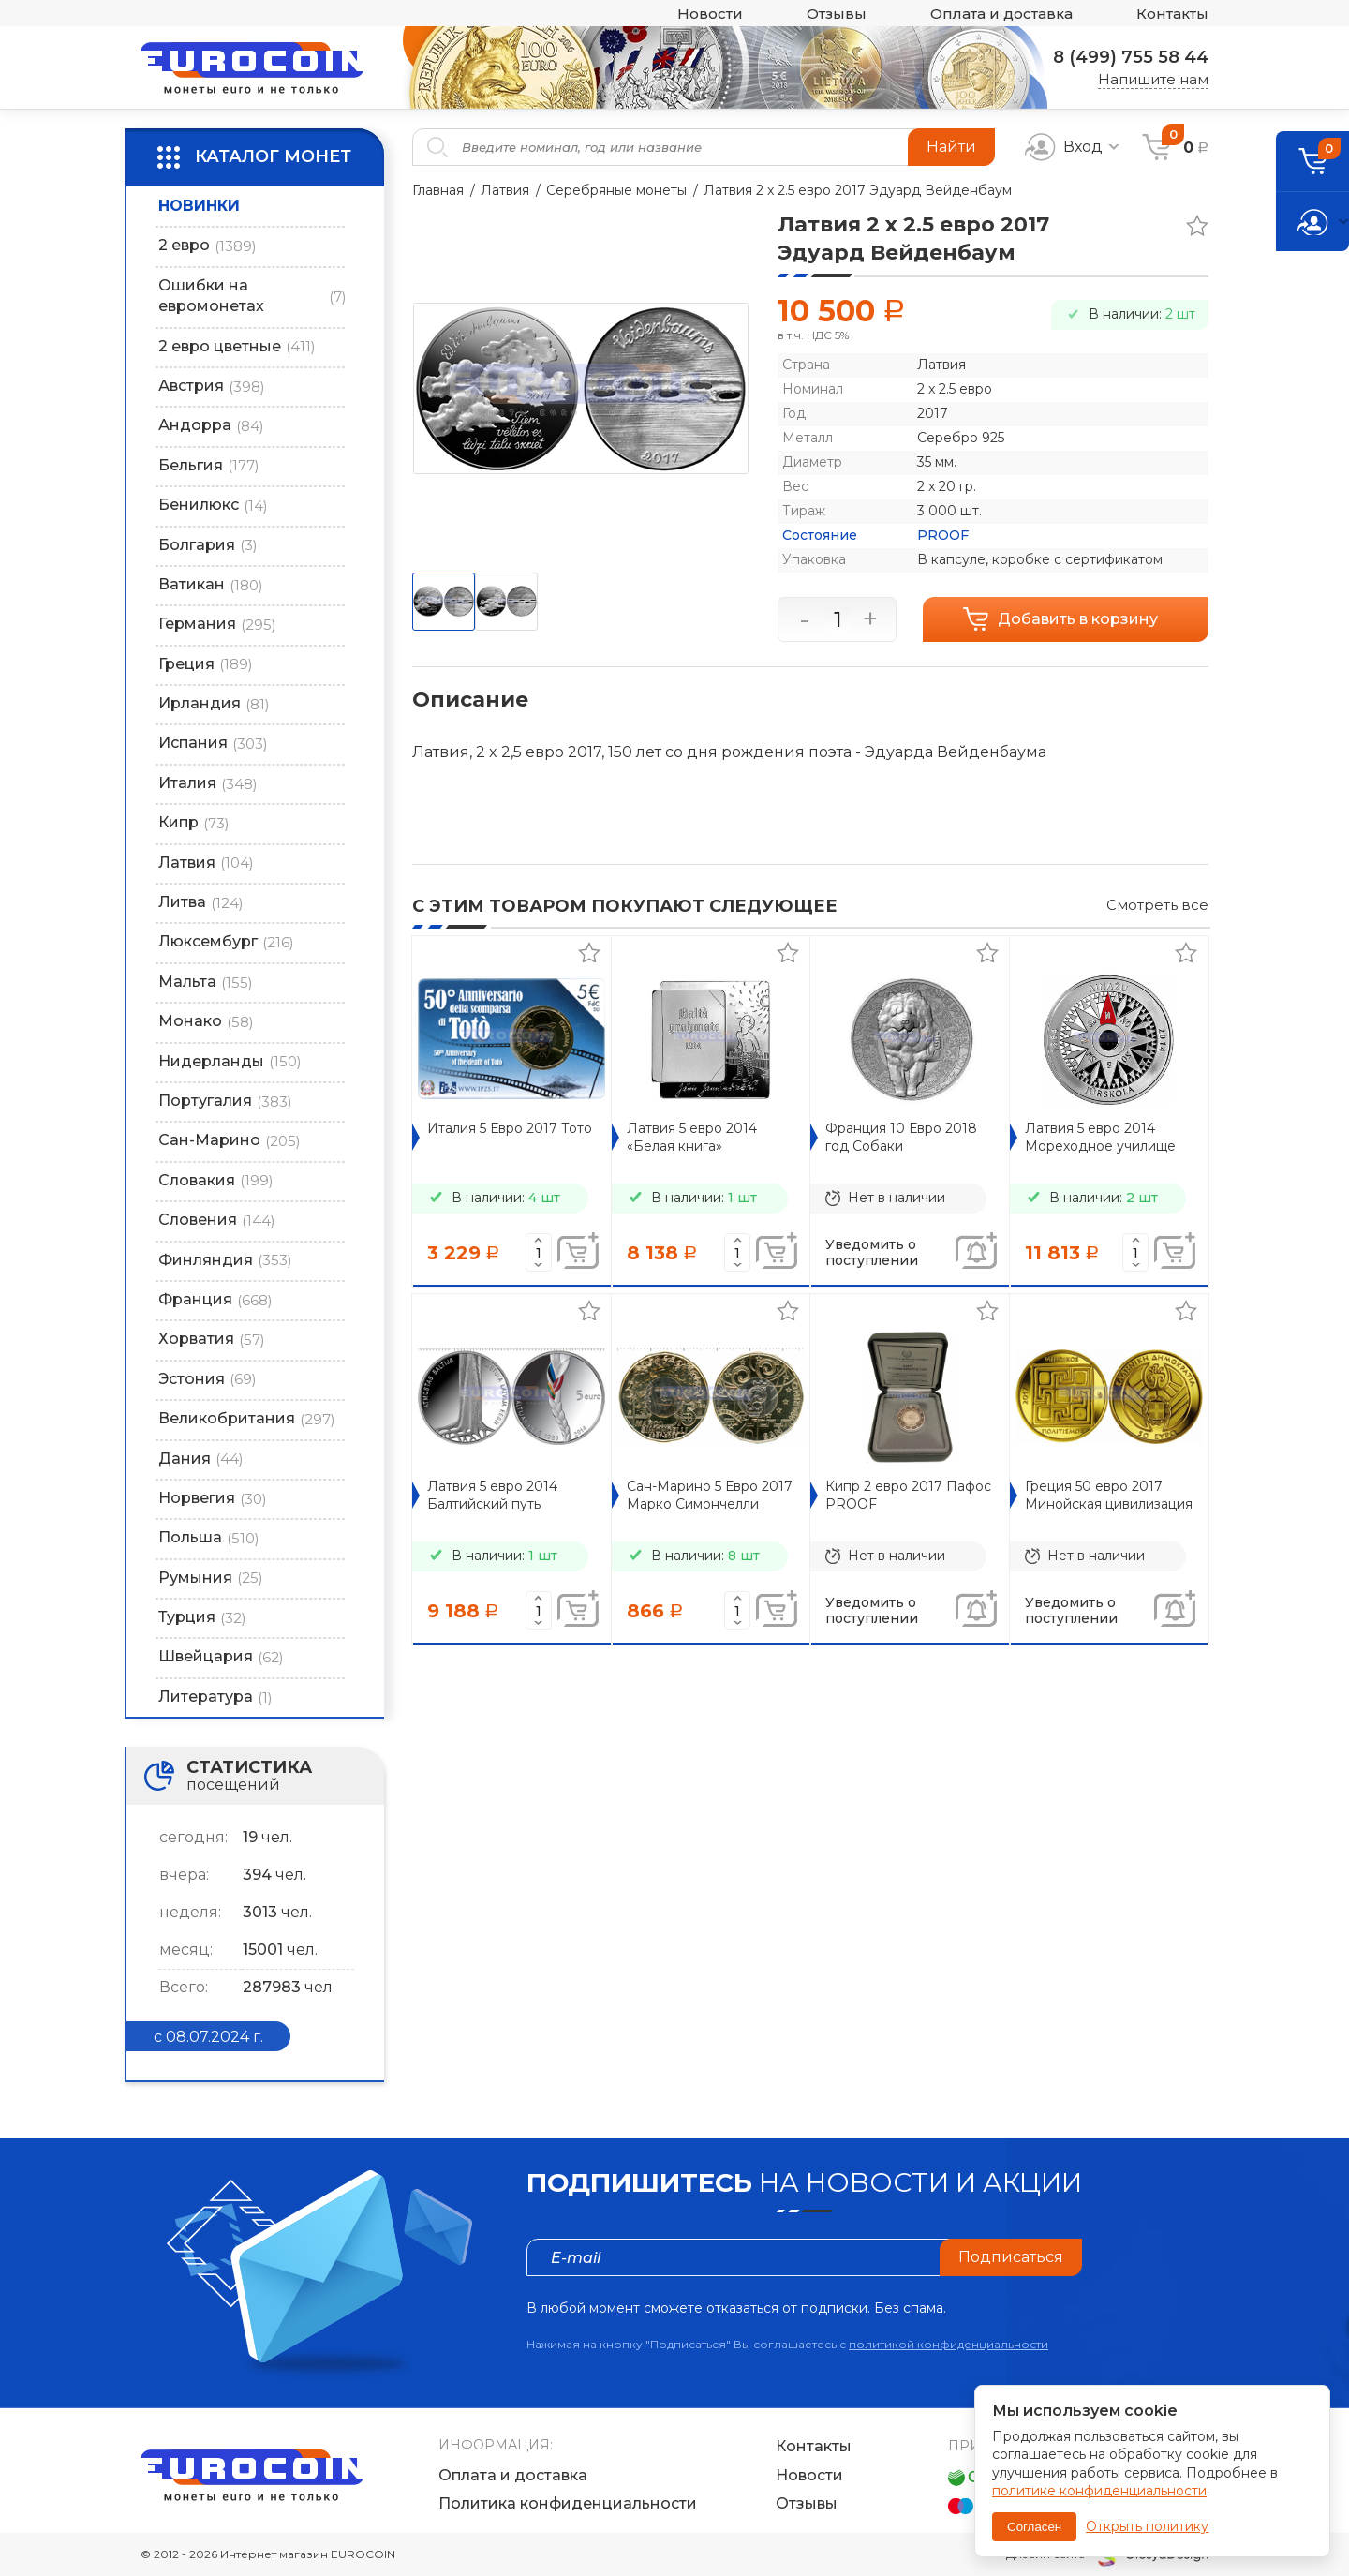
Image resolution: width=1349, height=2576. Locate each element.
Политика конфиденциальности (567, 2503)
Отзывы (837, 13)
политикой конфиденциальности (948, 2344)
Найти (951, 147)
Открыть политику (1147, 2526)
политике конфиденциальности (1099, 2490)
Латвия (505, 190)
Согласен (1034, 2527)
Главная (438, 190)
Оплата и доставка (1001, 13)
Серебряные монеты (616, 190)
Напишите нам (1153, 79)
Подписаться (1010, 2257)
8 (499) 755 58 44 (1130, 57)
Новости (710, 13)
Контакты (1172, 13)
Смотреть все (1157, 905)
